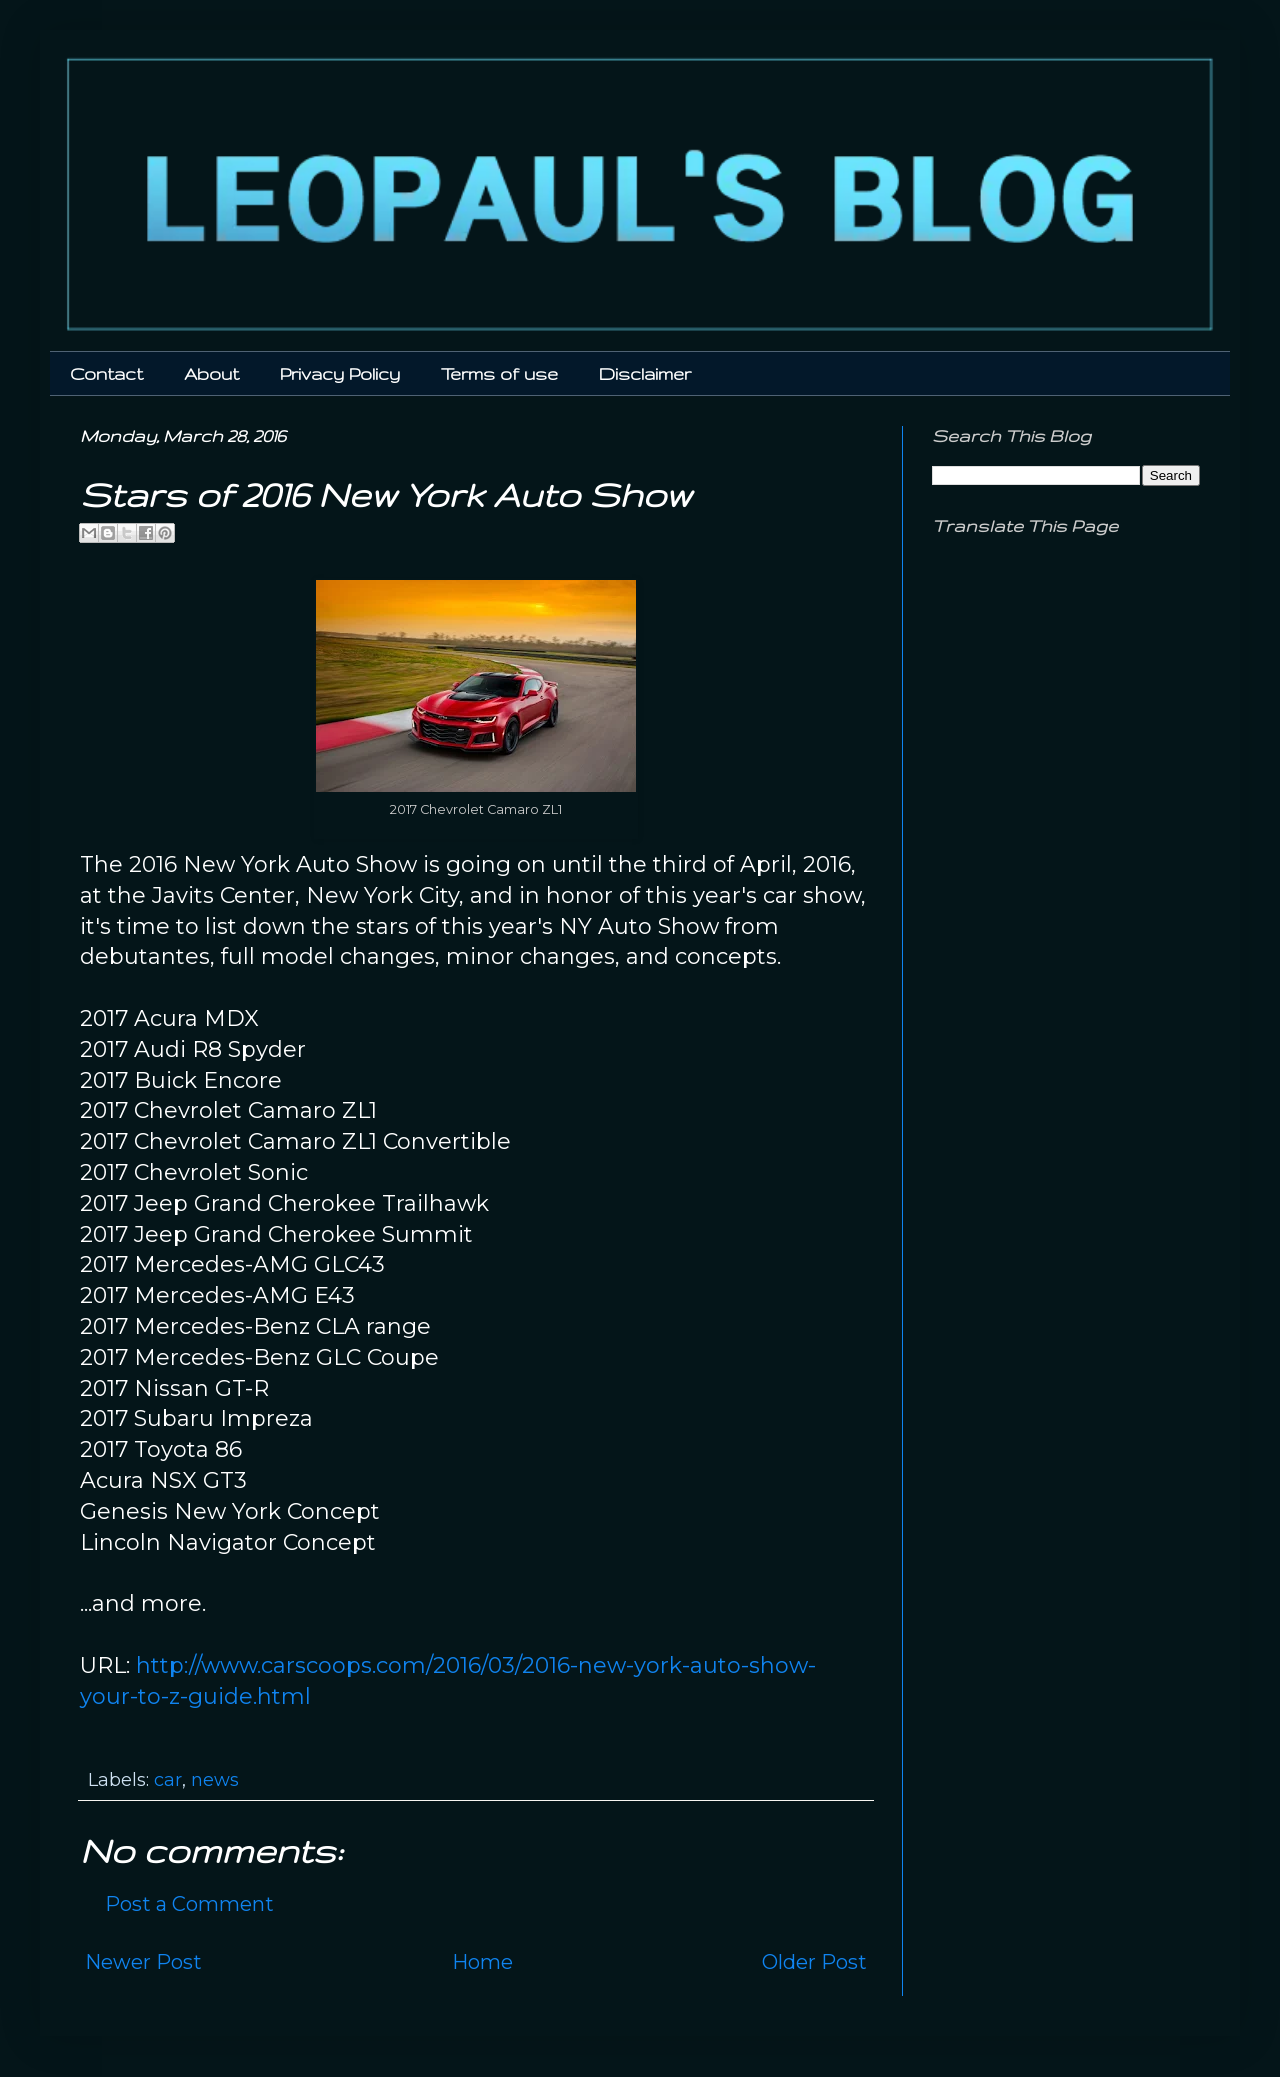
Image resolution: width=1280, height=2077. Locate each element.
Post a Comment (189, 1904)
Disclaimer (645, 373)
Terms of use (499, 373)
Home (482, 1962)
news (215, 1780)
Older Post (814, 1962)
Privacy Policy (340, 373)
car (168, 1780)
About (211, 373)
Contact (106, 373)
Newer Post (143, 1962)
